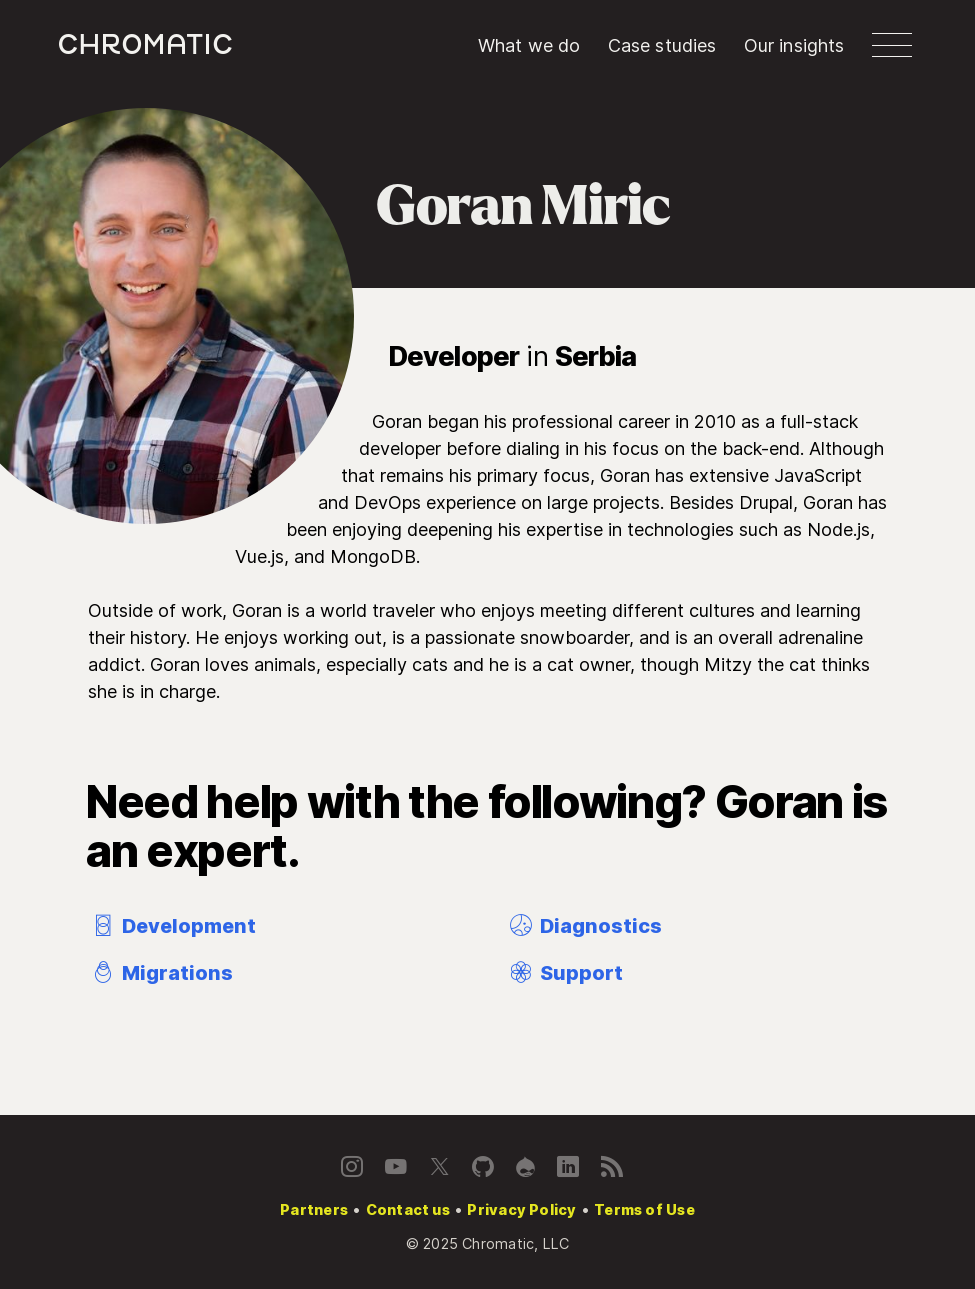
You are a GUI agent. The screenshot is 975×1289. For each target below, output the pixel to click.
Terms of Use (644, 1209)
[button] (892, 45)
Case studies (662, 45)
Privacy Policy (521, 1209)
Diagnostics (584, 926)
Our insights (794, 45)
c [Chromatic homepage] (145, 44)
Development (172, 926)
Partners (314, 1209)
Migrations (160, 973)
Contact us (408, 1209)
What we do (529, 45)
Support (564, 973)
